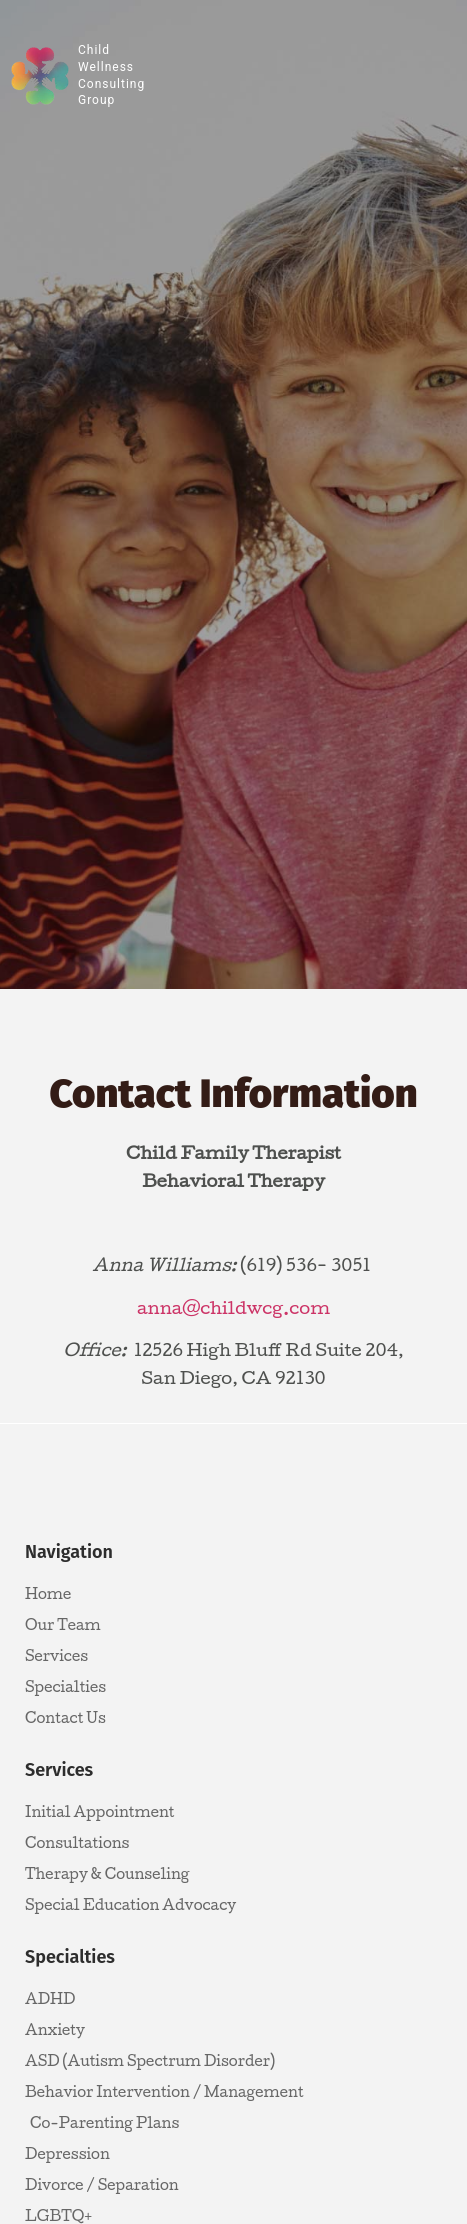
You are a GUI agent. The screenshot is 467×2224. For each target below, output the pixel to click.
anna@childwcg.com (233, 1307)
